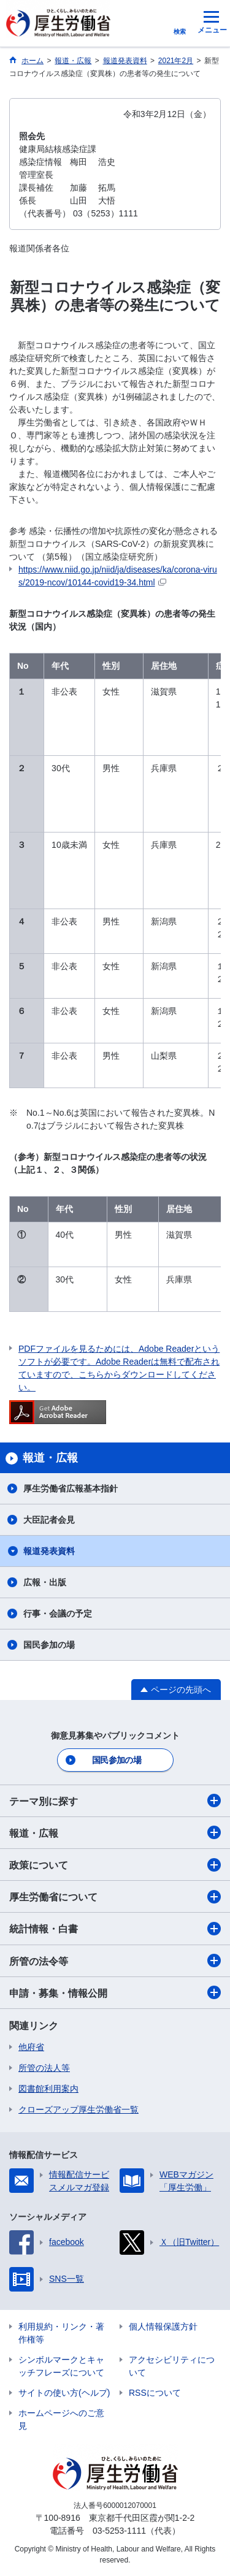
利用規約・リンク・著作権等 (61, 2333)
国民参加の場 (49, 1645)
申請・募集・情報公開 (115, 1992)
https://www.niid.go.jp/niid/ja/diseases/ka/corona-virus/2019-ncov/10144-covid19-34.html (117, 576)
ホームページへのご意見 (61, 2419)
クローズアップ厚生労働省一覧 (78, 2109)
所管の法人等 (44, 2068)
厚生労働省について (115, 1896)
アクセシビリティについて (172, 2366)
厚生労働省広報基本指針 (70, 1488)
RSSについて (155, 2393)
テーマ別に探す (115, 1800)
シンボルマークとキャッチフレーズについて (61, 2366)
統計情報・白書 (115, 1928)
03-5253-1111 (119, 2531)
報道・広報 (115, 1832)
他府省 (31, 2047)
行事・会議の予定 (57, 1613)
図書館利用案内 (48, 2089)
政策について (115, 1865)
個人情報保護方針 (163, 2326)
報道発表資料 (49, 1551)
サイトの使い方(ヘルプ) (64, 2393)
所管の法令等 (115, 1960)
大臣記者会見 (49, 1520)
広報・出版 (44, 1582)
